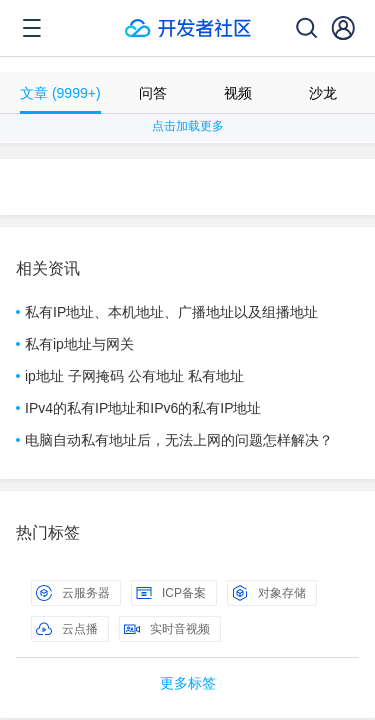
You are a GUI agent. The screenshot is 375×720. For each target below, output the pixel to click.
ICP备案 (171, 593)
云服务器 (73, 593)
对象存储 (269, 593)
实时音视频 (167, 629)
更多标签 (188, 683)
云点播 (67, 629)
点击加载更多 (188, 126)
